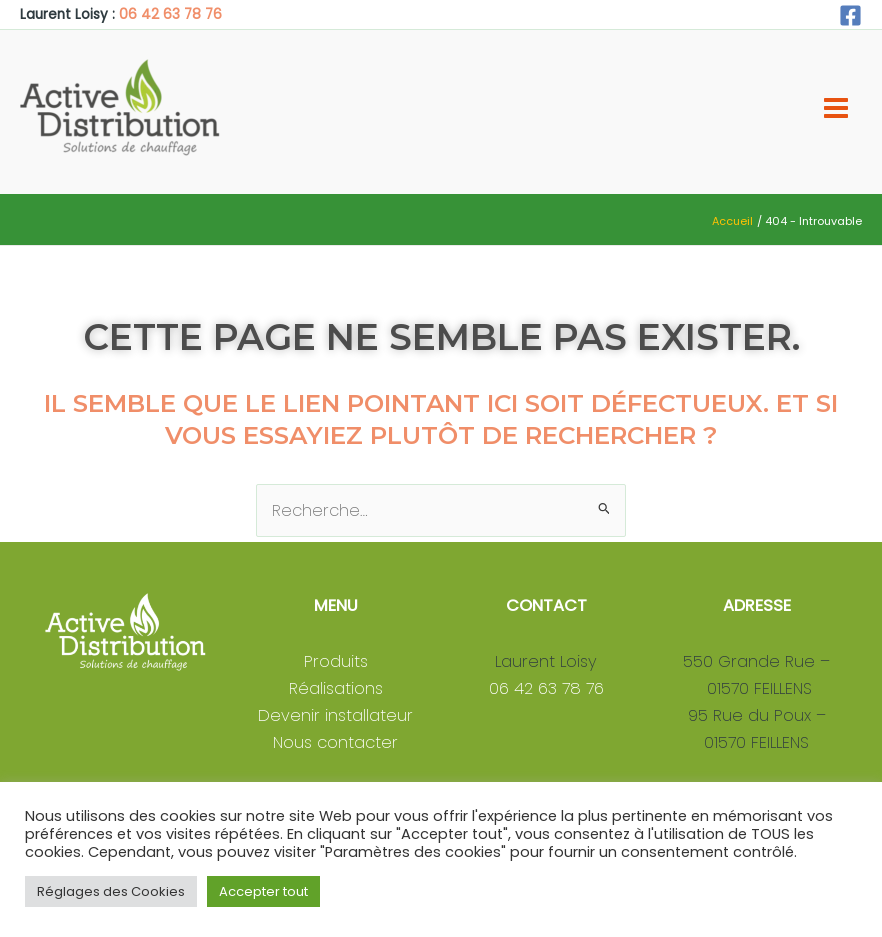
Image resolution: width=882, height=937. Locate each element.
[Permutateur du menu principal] (835, 108)
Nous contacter (335, 742)
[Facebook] (850, 15)
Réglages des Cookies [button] (111, 891)
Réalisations (336, 688)
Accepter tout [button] (263, 891)
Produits (336, 661)
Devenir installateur (335, 715)
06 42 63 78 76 (170, 14)
